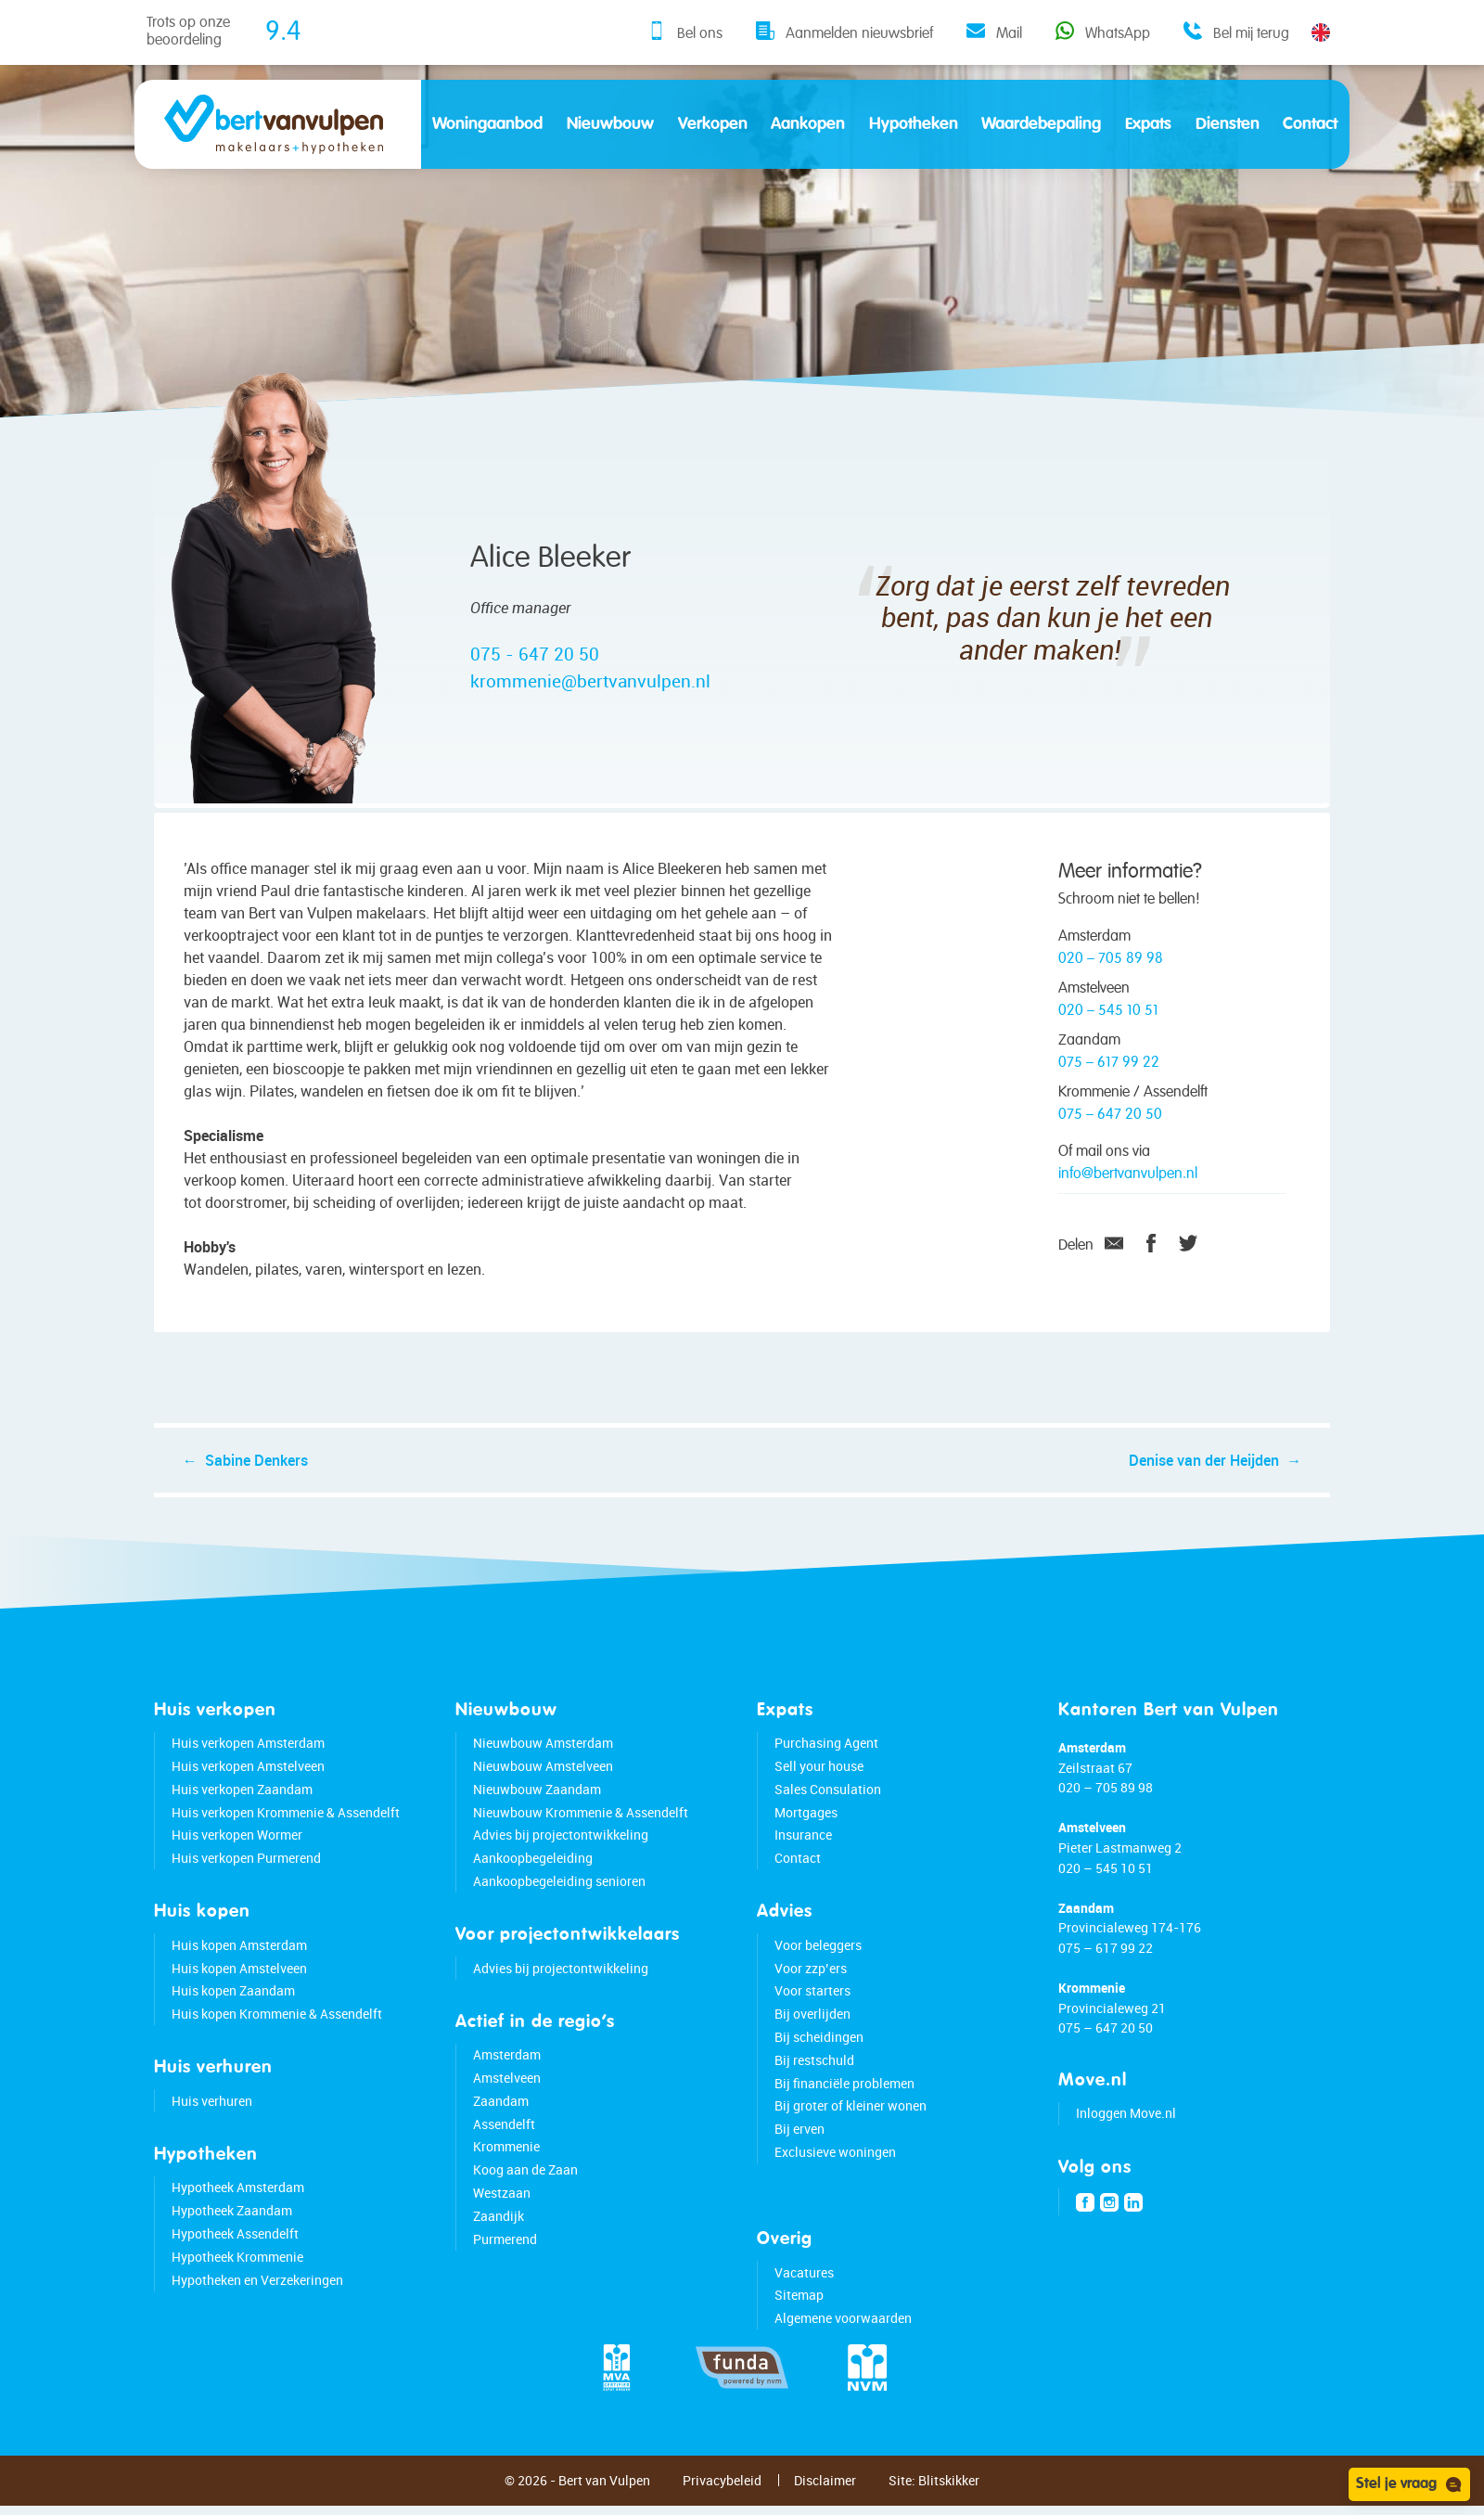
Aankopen (808, 124)
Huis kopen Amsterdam (239, 1961)
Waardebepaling (1041, 124)
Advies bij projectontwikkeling (560, 1852)
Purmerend (505, 2256)
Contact (1310, 124)
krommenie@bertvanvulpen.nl (590, 681)
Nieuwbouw (610, 124)
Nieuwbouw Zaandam (537, 1806)
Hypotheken (913, 124)
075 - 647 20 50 (534, 654)
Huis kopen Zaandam (233, 2008)
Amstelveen (507, 2094)
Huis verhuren (212, 2117)
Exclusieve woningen (835, 2168)
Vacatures (804, 2289)
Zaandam (501, 2117)
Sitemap (799, 2312)
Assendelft (504, 2140)
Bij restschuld (814, 2076)
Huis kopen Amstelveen (239, 1985)
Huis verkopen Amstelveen (248, 1782)
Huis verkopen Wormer (237, 1852)
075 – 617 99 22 (1108, 1063)
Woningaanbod (487, 124)
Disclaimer (825, 2497)
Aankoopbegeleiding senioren (559, 1897)
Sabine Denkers (264, 1468)
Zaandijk (498, 2232)
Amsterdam (507, 2072)
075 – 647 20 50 (1110, 1115)
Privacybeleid (722, 2497)
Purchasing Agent (826, 1760)
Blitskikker (948, 2497)
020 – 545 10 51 (1108, 1011)
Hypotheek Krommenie (237, 2273)
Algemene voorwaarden (843, 2335)
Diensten (1228, 124)
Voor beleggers (818, 1961)
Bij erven (799, 2146)
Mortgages (806, 1829)
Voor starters (812, 2008)
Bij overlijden (812, 2031)
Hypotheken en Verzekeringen (257, 2296)
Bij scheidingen (819, 2053)
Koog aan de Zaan (525, 2187)
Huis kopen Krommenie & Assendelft (277, 2031)
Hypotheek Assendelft (235, 2250)
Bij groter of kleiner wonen (850, 2123)
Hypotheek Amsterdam (238, 2204)
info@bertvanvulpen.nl (1127, 1174)
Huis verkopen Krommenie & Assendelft (286, 1829)
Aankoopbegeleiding (533, 1875)
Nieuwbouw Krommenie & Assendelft (580, 1829)
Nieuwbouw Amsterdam (543, 1760)
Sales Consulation (827, 1806)
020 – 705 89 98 (1110, 959)
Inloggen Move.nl (1126, 2130)
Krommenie (506, 2164)
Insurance (803, 1852)
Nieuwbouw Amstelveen (543, 1782)
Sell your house (819, 1782)
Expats (1148, 124)
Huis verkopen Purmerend (246, 1875)
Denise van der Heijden (1195, 1468)
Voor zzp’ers (810, 1985)
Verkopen (713, 124)
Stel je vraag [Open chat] (1409, 2484)
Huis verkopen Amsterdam (248, 1760)
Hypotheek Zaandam (232, 2228)
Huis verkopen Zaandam (242, 1806)
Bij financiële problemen (844, 2100)
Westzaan (502, 2209)
